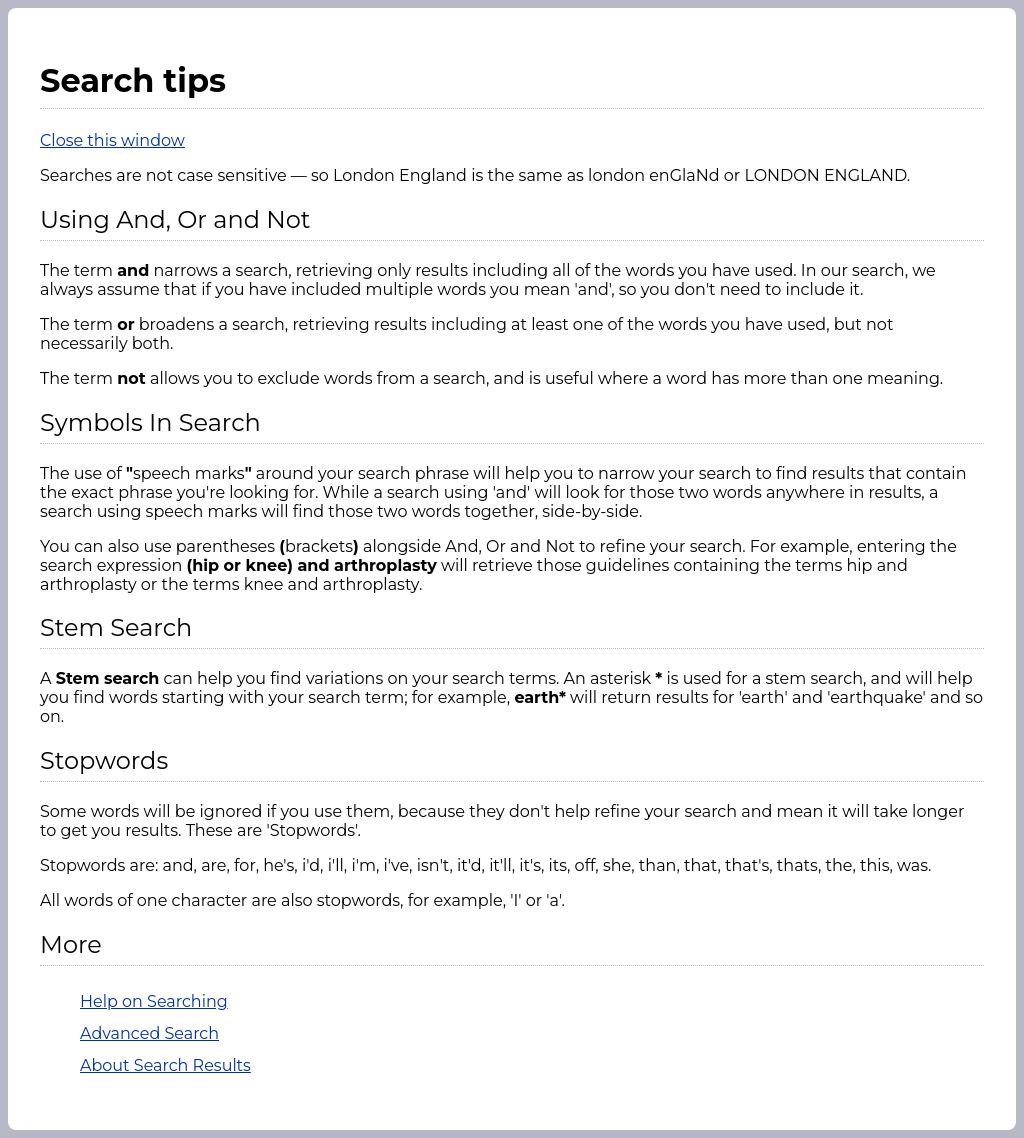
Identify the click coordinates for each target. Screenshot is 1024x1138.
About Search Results (165, 1065)
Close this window (112, 140)
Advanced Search (149, 1033)
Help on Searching (154, 1001)
